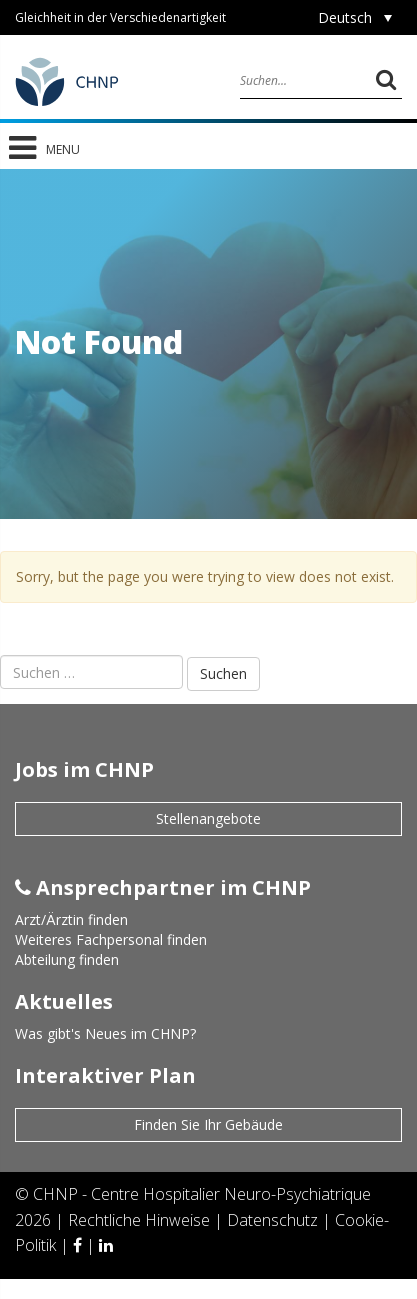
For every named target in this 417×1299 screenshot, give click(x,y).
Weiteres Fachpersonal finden (111, 939)
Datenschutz (274, 1220)
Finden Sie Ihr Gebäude (208, 1124)
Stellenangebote (208, 818)
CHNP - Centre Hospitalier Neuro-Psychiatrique (202, 1194)
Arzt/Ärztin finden (71, 919)
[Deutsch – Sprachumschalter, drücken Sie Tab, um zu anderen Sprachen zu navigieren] (355, 17)
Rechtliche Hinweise (141, 1220)
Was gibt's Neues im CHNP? (105, 1033)
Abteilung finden (67, 959)
